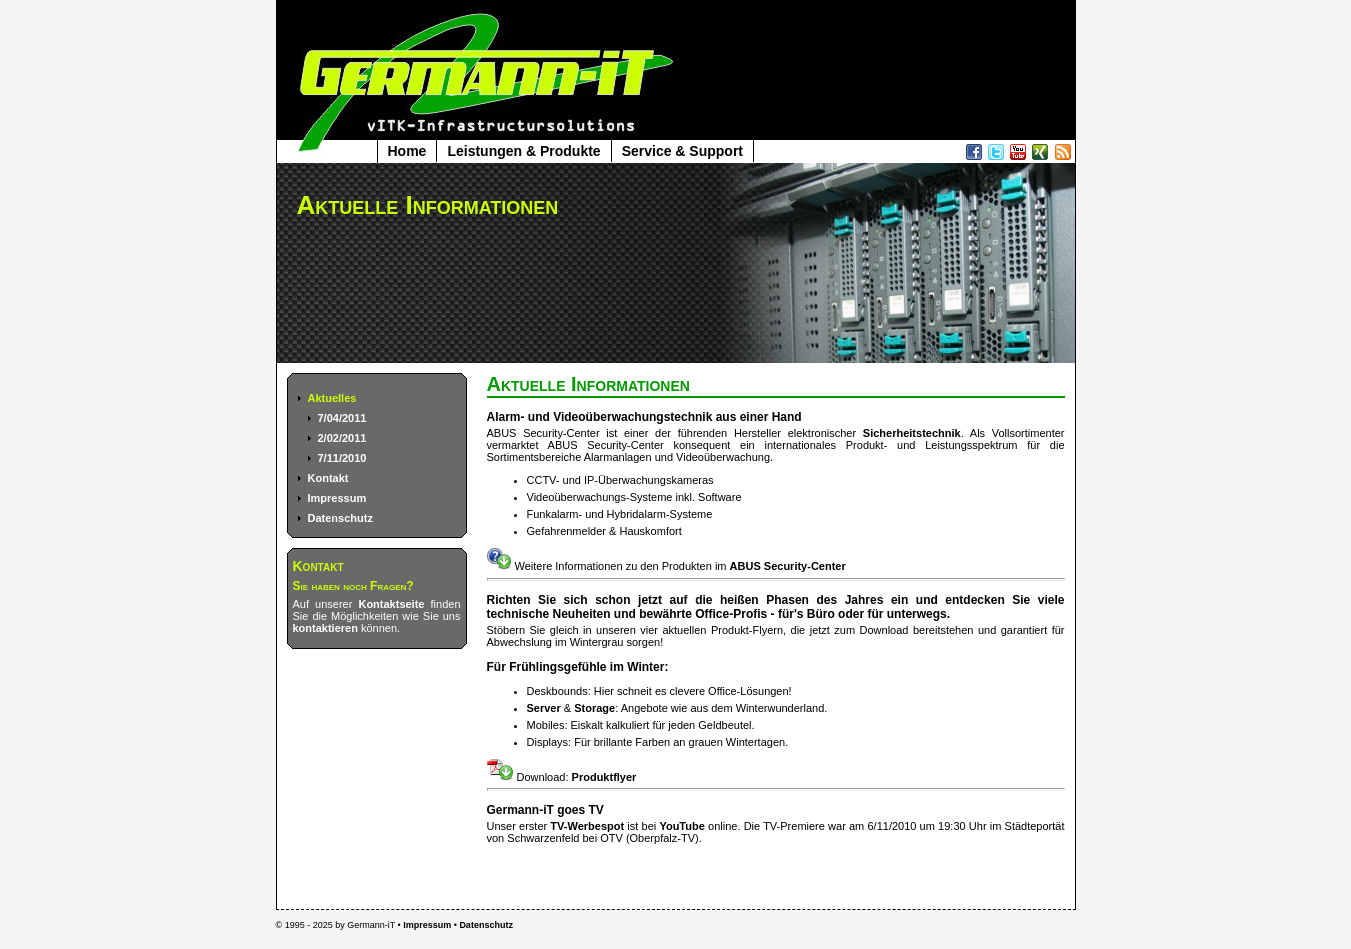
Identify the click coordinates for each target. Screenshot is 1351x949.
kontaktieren (325, 628)
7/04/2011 (342, 418)
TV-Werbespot (587, 826)
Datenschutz (340, 518)
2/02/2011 (342, 438)
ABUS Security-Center (788, 566)
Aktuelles (332, 398)
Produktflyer (604, 777)
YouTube (681, 826)
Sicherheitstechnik (912, 433)
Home (407, 151)
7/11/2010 (342, 458)
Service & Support (682, 151)
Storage (594, 708)
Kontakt (328, 478)
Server (544, 708)
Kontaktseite (391, 604)
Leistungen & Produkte (523, 151)
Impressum (337, 498)
